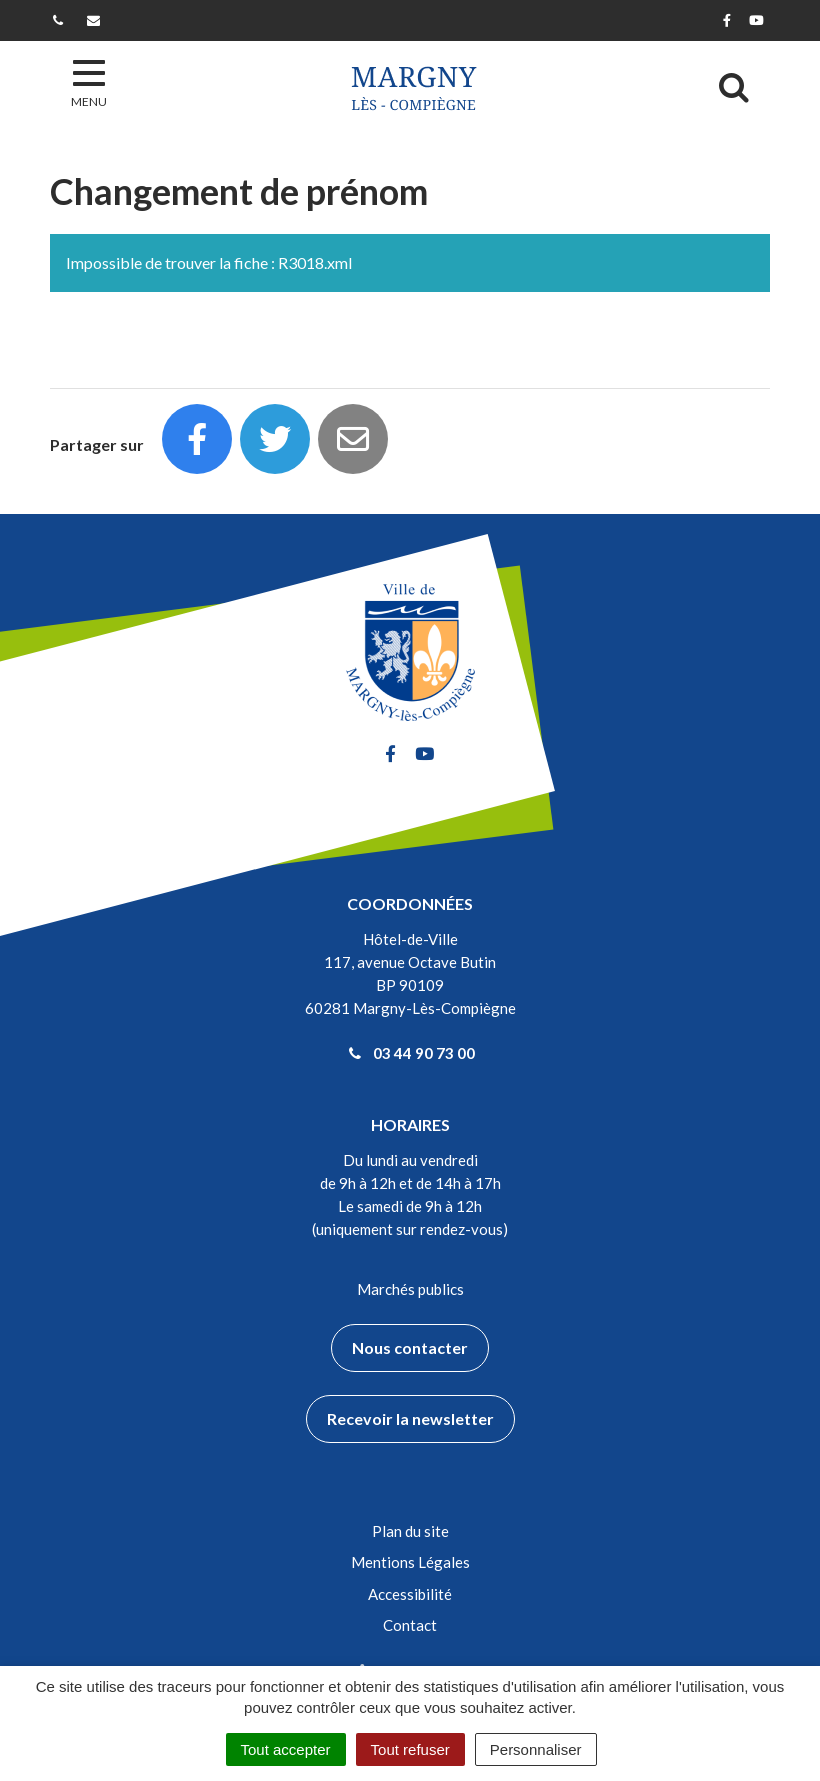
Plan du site (410, 1531)
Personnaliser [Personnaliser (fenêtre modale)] (536, 1749)
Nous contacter (410, 1347)
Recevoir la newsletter (410, 1418)
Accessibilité (410, 1594)
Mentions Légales (410, 1562)
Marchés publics (410, 1289)
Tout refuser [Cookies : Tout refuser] (410, 1749)
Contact (410, 1625)
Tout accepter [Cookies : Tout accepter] (286, 1749)
